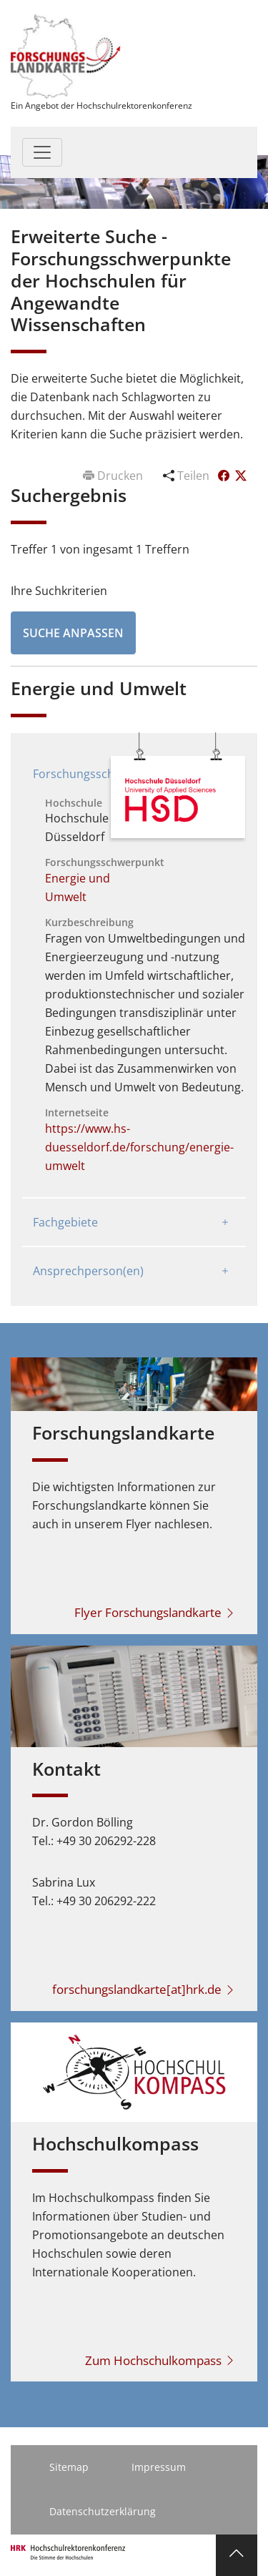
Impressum (158, 2467)
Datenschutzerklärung (102, 2511)
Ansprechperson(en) (88, 1271)
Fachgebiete (65, 1222)
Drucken (114, 475)
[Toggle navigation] (42, 152)
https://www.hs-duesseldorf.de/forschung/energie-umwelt (139, 1147)
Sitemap (69, 2467)
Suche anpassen (73, 633)
